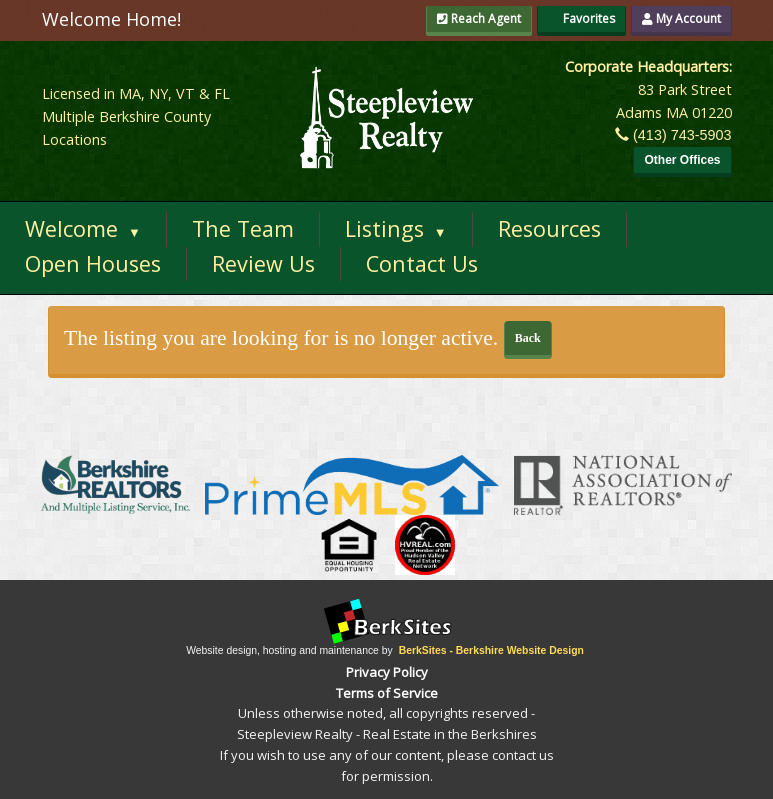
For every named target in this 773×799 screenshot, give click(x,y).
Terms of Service (387, 693)
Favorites (581, 18)
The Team (243, 228)
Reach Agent (479, 18)
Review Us (263, 263)
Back (528, 338)
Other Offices (682, 160)
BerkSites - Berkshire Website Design (491, 650)
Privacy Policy (387, 672)
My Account (681, 18)
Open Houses (93, 263)
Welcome (83, 228)
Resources (549, 228)
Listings (396, 228)
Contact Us (422, 263)
